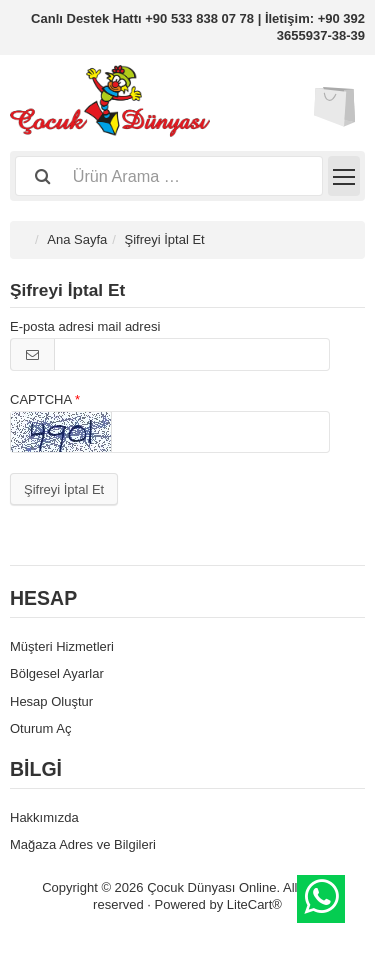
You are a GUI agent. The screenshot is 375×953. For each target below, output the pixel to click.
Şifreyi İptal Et (64, 489)
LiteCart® (254, 904)
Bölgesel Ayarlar (57, 673)
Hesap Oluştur (51, 701)
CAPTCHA (40, 399)
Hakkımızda (44, 817)
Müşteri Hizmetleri (62, 646)
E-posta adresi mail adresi (85, 326)
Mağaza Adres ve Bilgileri (83, 844)
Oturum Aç (40, 728)
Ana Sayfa (77, 239)
